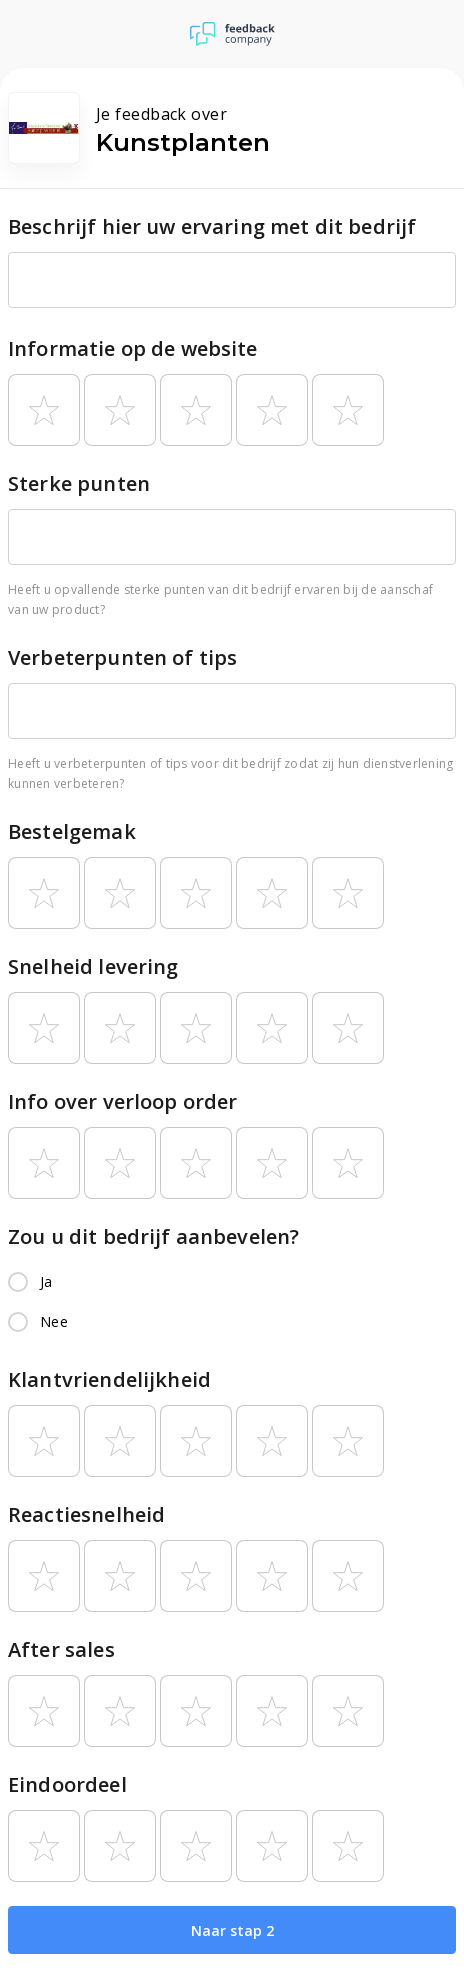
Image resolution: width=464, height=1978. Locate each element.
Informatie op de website (133, 348)
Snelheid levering (93, 966)
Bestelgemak (72, 831)
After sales (61, 1649)
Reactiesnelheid (86, 1514)
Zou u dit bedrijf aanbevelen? (153, 1236)
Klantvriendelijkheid (109, 1379)
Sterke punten (79, 483)
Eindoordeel (67, 1784)
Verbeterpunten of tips (122, 657)
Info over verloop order (122, 1101)
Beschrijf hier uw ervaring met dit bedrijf (212, 226)
